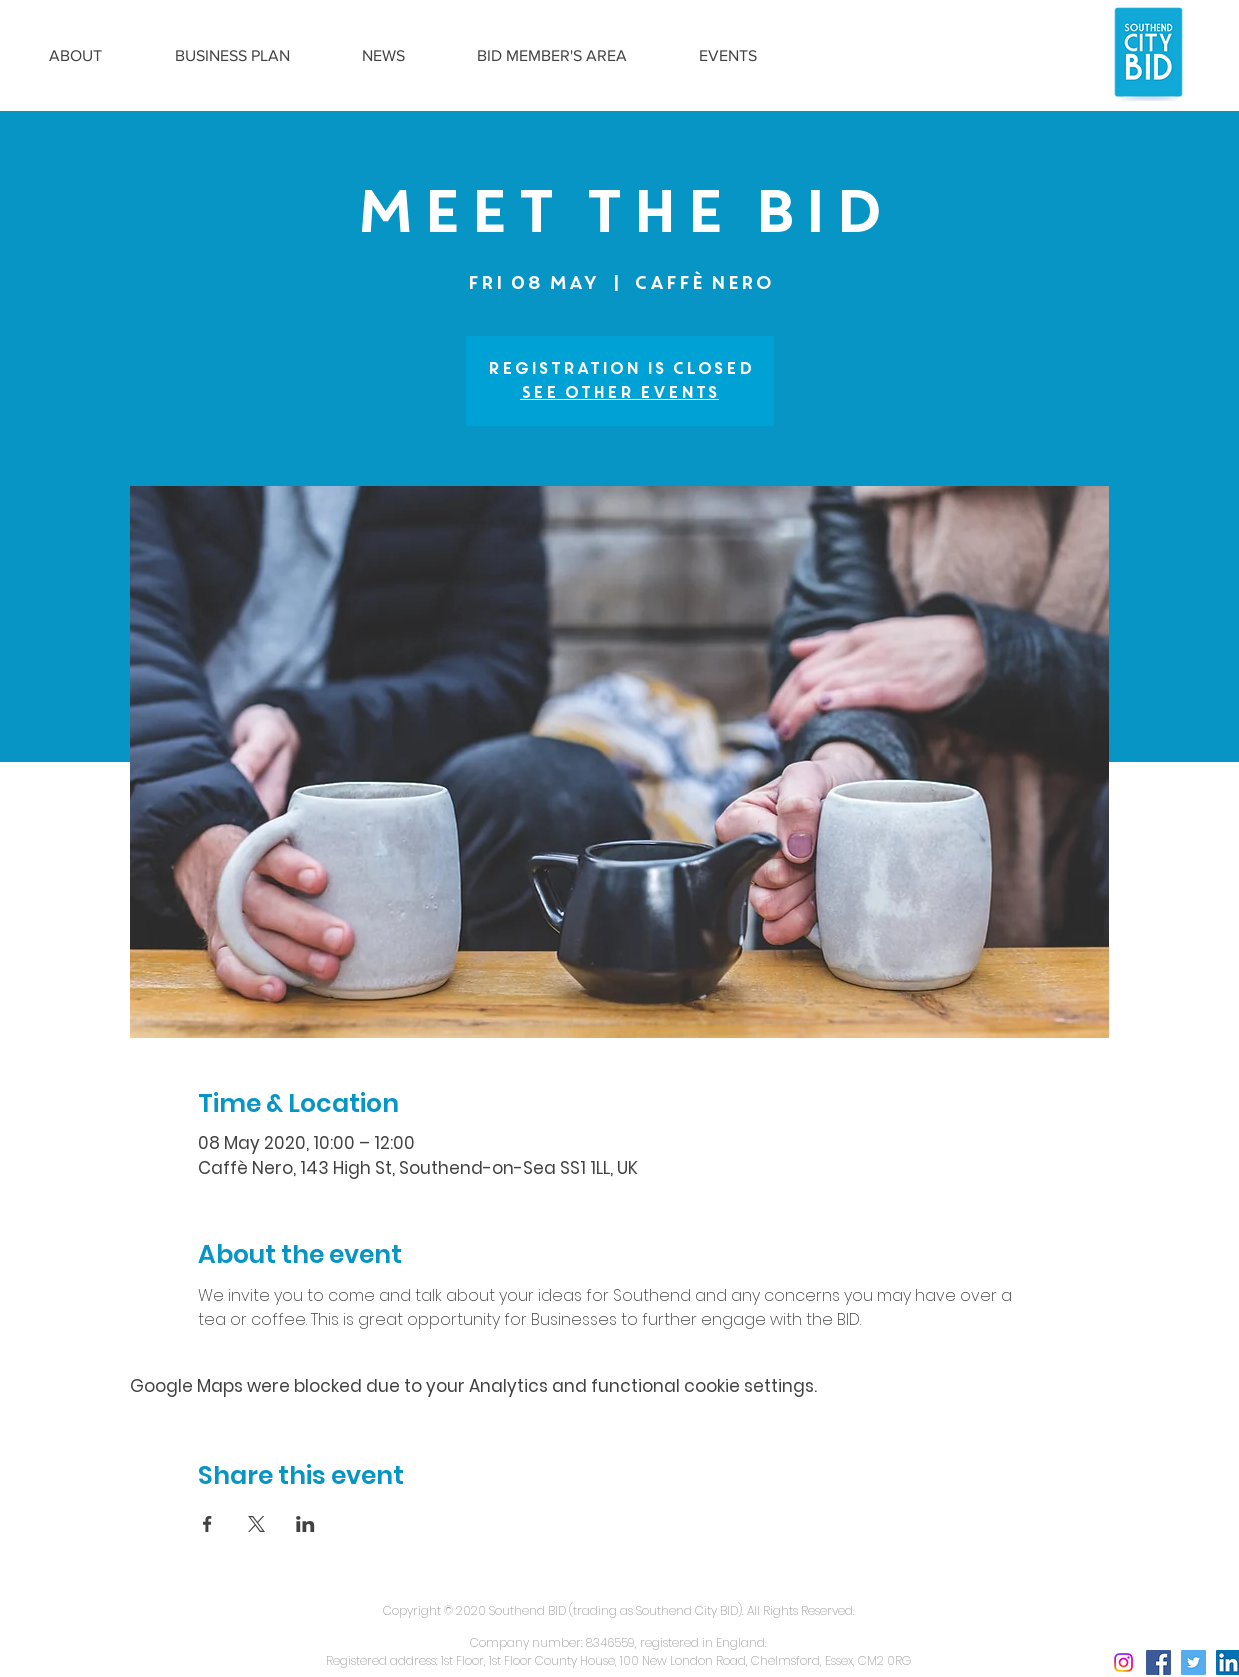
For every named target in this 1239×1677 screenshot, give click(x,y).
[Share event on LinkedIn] (305, 1524)
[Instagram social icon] (1123, 1662)
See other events (619, 392)
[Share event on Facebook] (207, 1524)
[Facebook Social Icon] (1158, 1662)
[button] (76, 56)
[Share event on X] (256, 1524)
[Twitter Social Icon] (1193, 1662)
